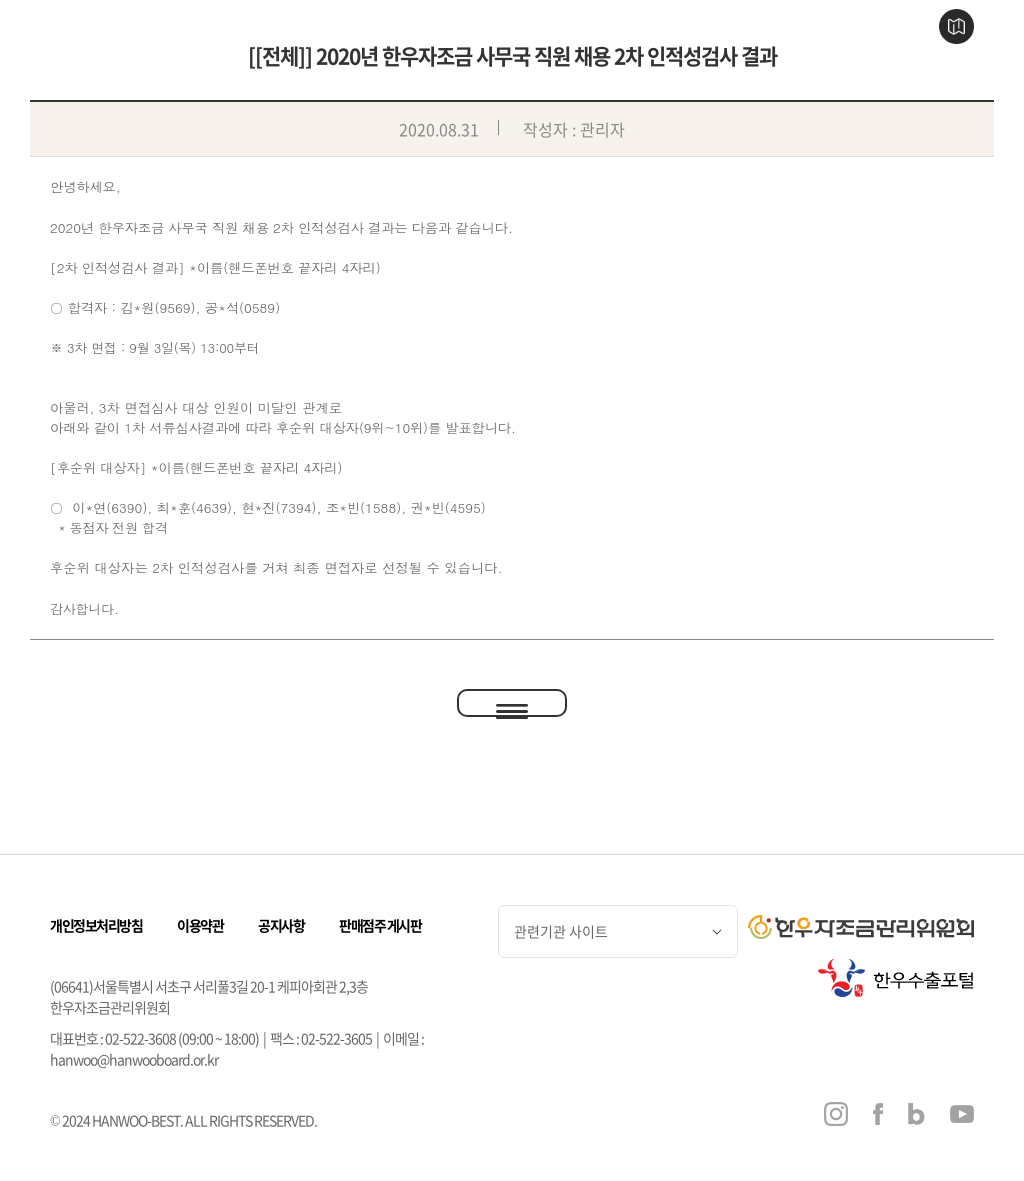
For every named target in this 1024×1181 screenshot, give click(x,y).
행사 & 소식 (671, 27)
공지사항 (281, 925)
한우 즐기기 (576, 27)
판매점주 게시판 (380, 925)
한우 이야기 (384, 27)
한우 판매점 (480, 27)
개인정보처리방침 (96, 925)
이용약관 (200, 925)
